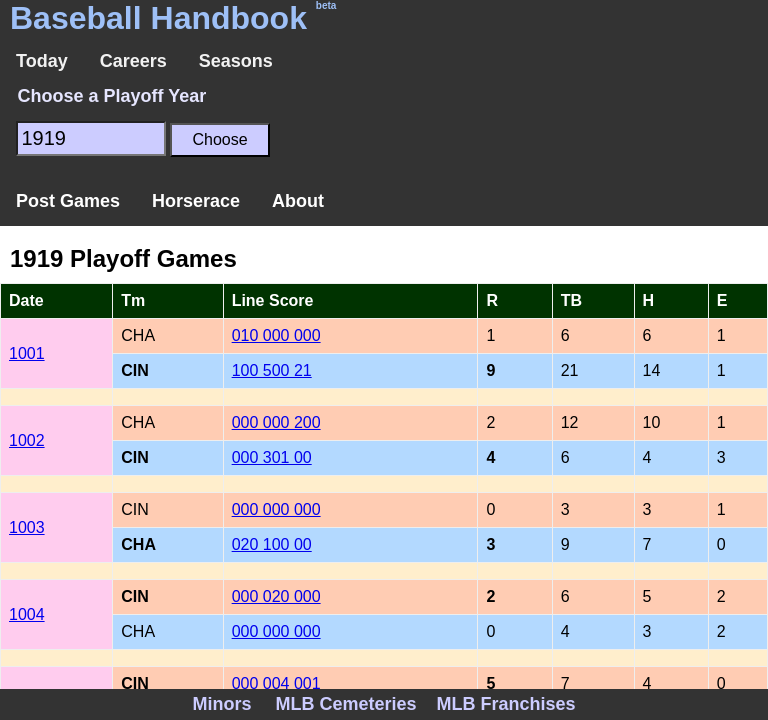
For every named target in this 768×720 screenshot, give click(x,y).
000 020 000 (276, 596)
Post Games (68, 201)
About (298, 201)
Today (42, 61)
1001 (27, 353)
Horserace (196, 201)
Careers (133, 61)
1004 (27, 614)
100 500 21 (272, 370)
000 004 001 (276, 683)
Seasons (236, 61)
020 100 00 (272, 544)
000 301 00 (272, 457)
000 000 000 (276, 509)
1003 (27, 527)
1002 (27, 440)
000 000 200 (276, 422)
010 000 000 (276, 335)
